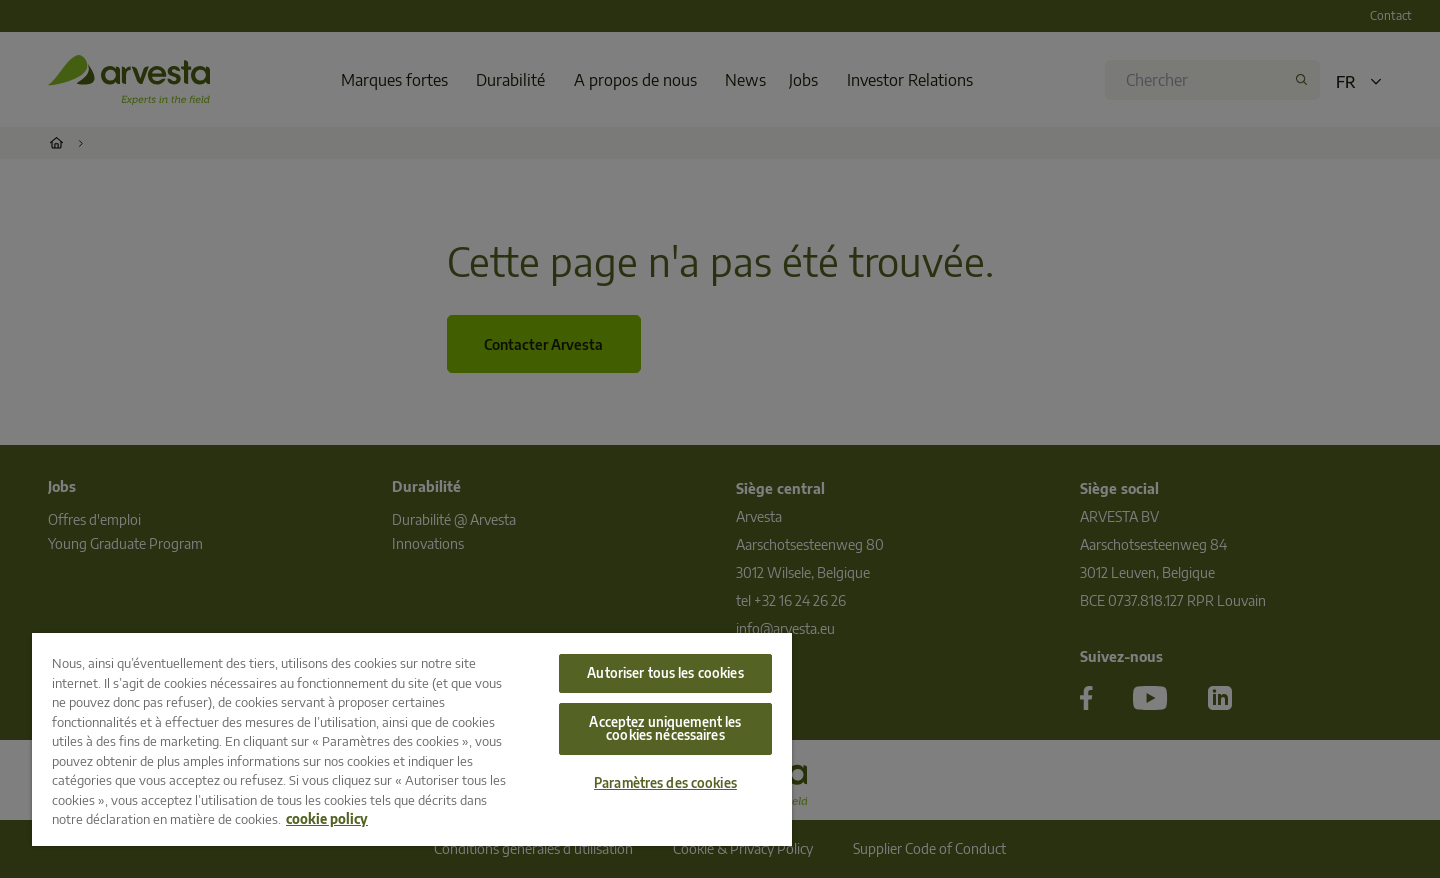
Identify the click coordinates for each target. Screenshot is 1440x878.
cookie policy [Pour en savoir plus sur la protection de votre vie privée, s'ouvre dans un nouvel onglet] (327, 819)
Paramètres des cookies (665, 783)
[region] (412, 739)
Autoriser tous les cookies (665, 673)
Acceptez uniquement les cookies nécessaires (665, 728)
